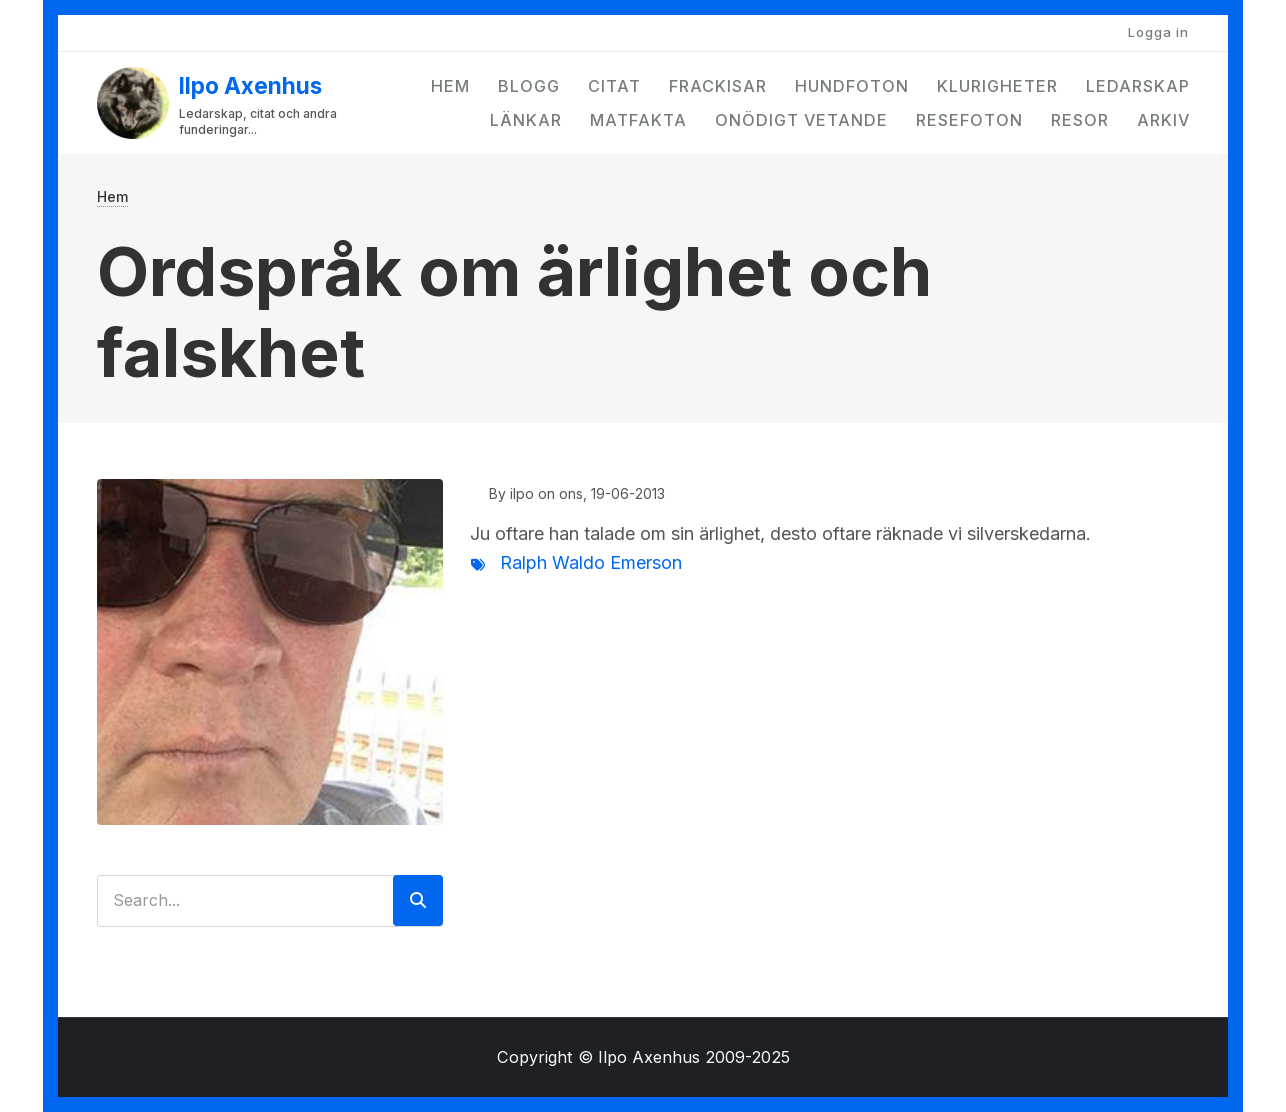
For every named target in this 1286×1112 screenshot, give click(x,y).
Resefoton (969, 120)
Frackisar (718, 86)
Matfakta (638, 120)
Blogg (529, 86)
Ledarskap (1138, 86)
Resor (1080, 120)
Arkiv (1163, 120)
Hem (450, 86)
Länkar (526, 120)
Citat (614, 86)
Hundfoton (852, 86)
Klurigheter (997, 86)
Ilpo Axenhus (250, 85)
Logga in (1158, 32)
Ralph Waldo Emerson (591, 562)
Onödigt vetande (801, 120)
